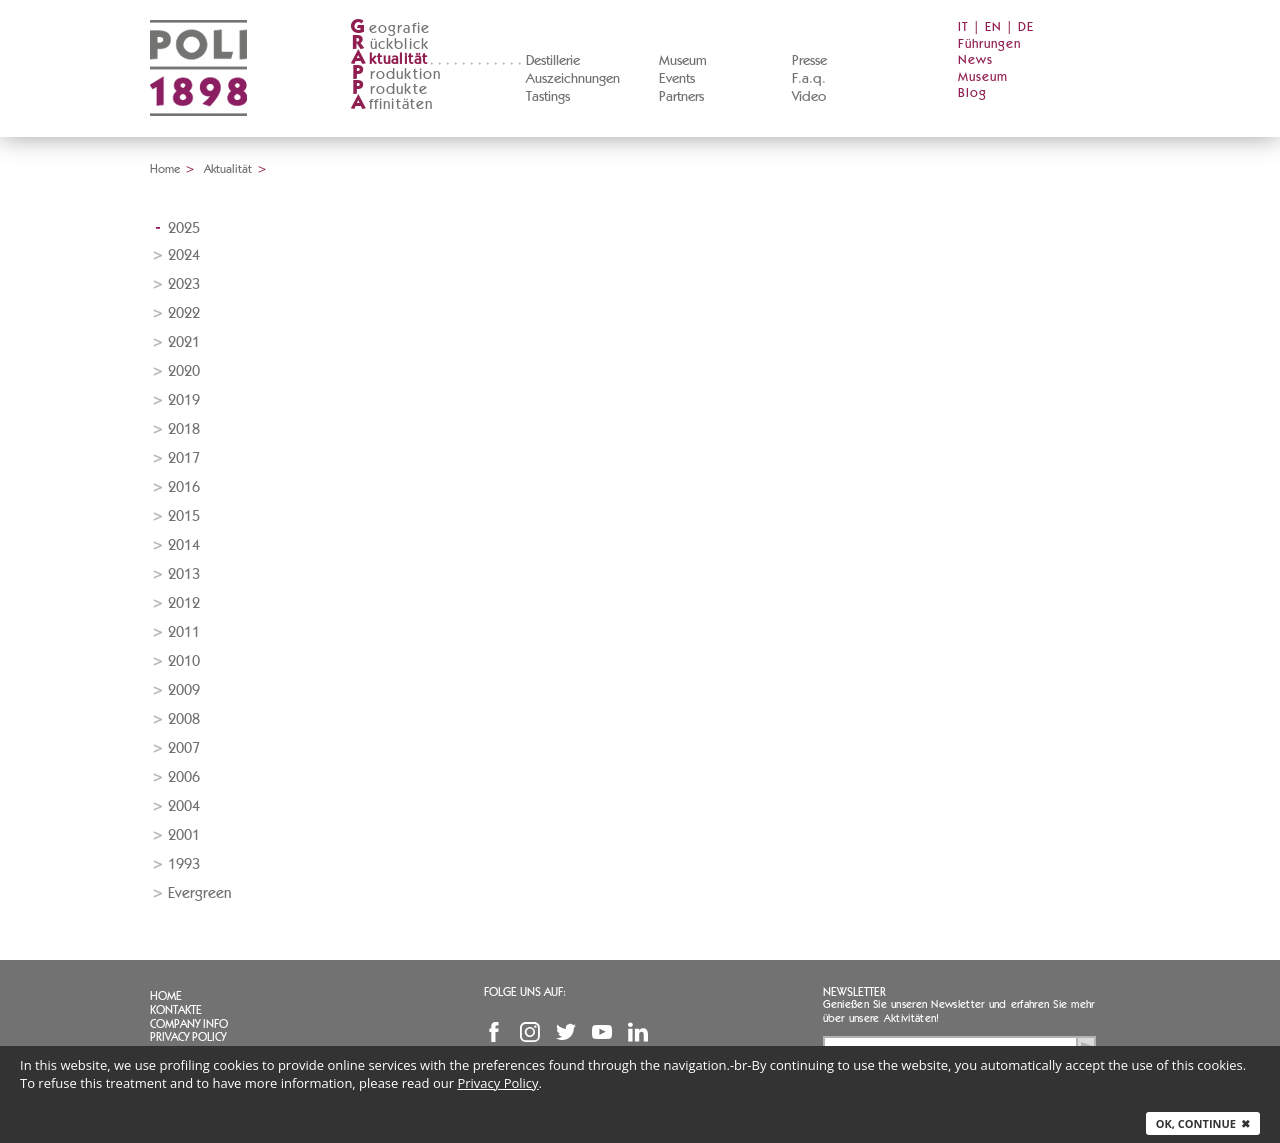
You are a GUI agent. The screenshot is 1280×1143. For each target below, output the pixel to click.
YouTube (602, 1032)
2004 (184, 806)
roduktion (396, 74)
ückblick (390, 44)
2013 (184, 574)
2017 (184, 458)
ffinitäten (392, 104)
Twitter (566, 1032)
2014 (184, 545)
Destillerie (553, 61)
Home (165, 169)
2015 (184, 516)
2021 (184, 342)
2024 (184, 255)
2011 (184, 632)
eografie (390, 28)
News (975, 60)
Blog (972, 93)
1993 (184, 864)
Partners (681, 97)
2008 (184, 719)
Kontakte (176, 1010)
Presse (809, 61)
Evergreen (199, 893)
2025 (184, 228)
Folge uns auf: (525, 992)
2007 (184, 748)
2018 (184, 429)
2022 (184, 313)
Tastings (548, 97)
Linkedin (638, 1032)
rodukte (389, 89)
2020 (184, 371)
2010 (184, 661)
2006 (184, 777)
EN (993, 27)
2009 (184, 690)
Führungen (989, 44)
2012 (184, 603)
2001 (184, 835)
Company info (189, 1024)
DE (1026, 27)
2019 (184, 400)
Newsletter (854, 992)
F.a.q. (809, 79)
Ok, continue (1203, 1123)
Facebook (494, 1032)
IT (963, 27)
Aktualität (228, 169)
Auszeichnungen (573, 79)
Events (677, 79)
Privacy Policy (188, 1037)
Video (809, 97)
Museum (683, 61)
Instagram (530, 1032)
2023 (184, 284)
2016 (184, 487)
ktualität (389, 59)
